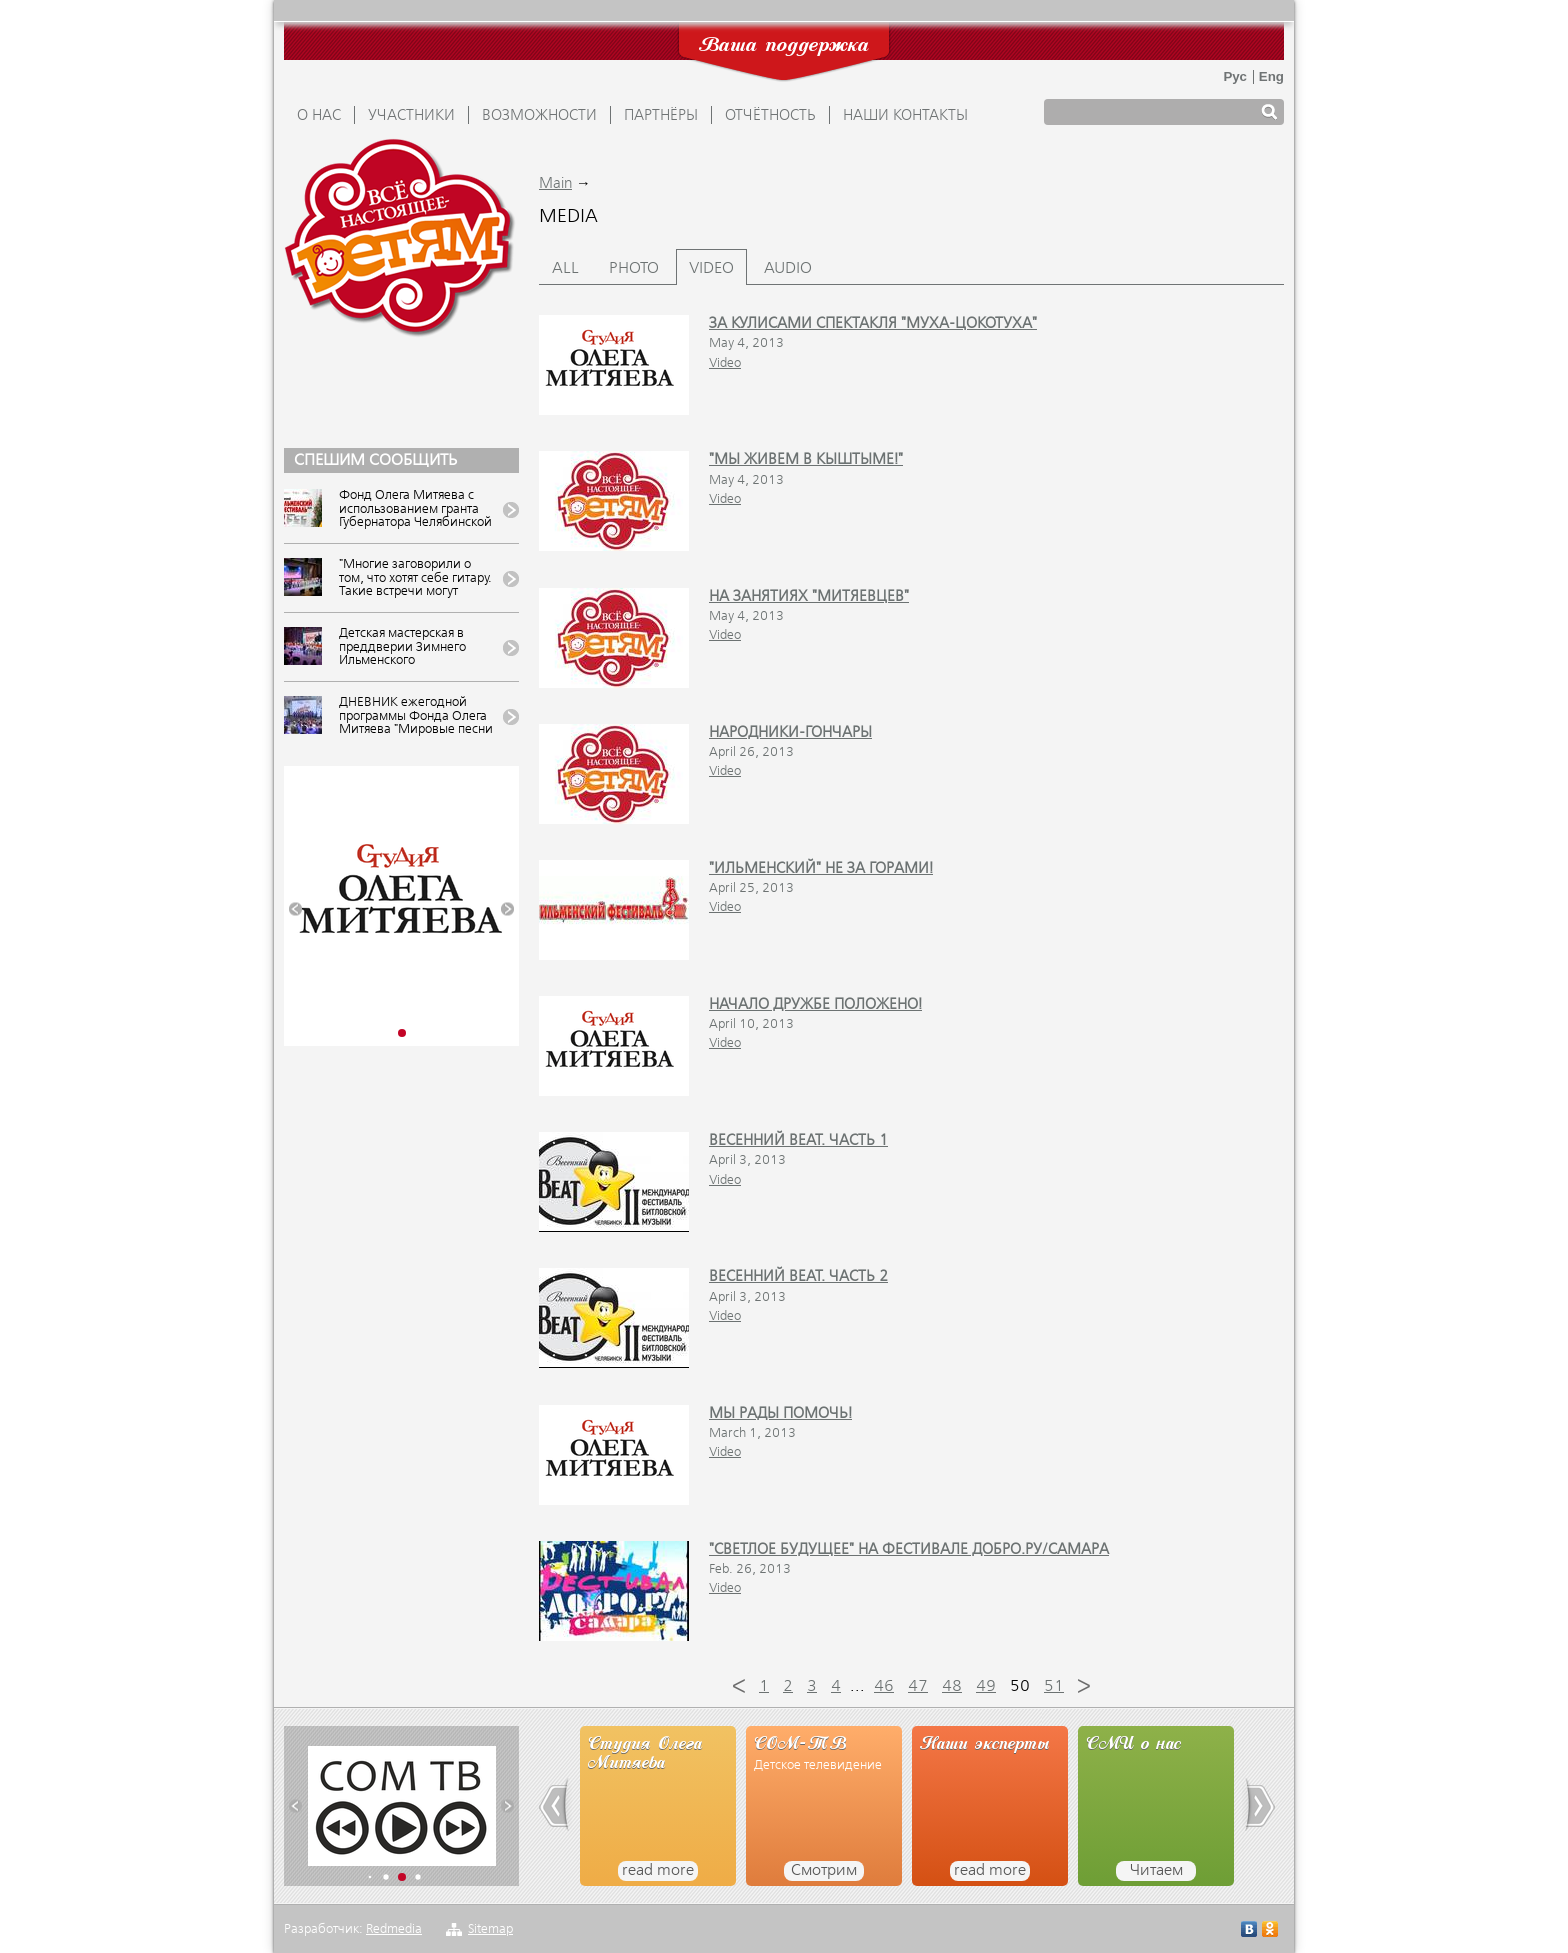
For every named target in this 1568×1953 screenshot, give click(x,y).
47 (918, 1687)
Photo (634, 269)
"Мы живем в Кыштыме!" (806, 460)
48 (952, 1687)
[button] (295, 909)
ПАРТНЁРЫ (661, 116)
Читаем (1156, 1871)
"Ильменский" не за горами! (821, 869)
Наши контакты (905, 116)
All (565, 269)
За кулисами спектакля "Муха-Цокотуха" (873, 324)
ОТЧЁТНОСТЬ (770, 116)
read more (658, 1871)
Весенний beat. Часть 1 (798, 1141)
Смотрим (824, 1871)
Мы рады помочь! (780, 1414)
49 (986, 1687)
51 (1054, 1687)
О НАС (319, 116)
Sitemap (490, 1929)
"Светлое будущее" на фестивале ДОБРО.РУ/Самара (909, 1550)
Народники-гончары (790, 733)
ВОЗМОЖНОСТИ (539, 116)
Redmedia (394, 1929)
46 (884, 1687)
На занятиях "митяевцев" (809, 597)
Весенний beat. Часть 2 (798, 1277)
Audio (788, 269)
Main (555, 184)
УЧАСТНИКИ (411, 116)
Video (711, 269)
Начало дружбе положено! (815, 1005)
